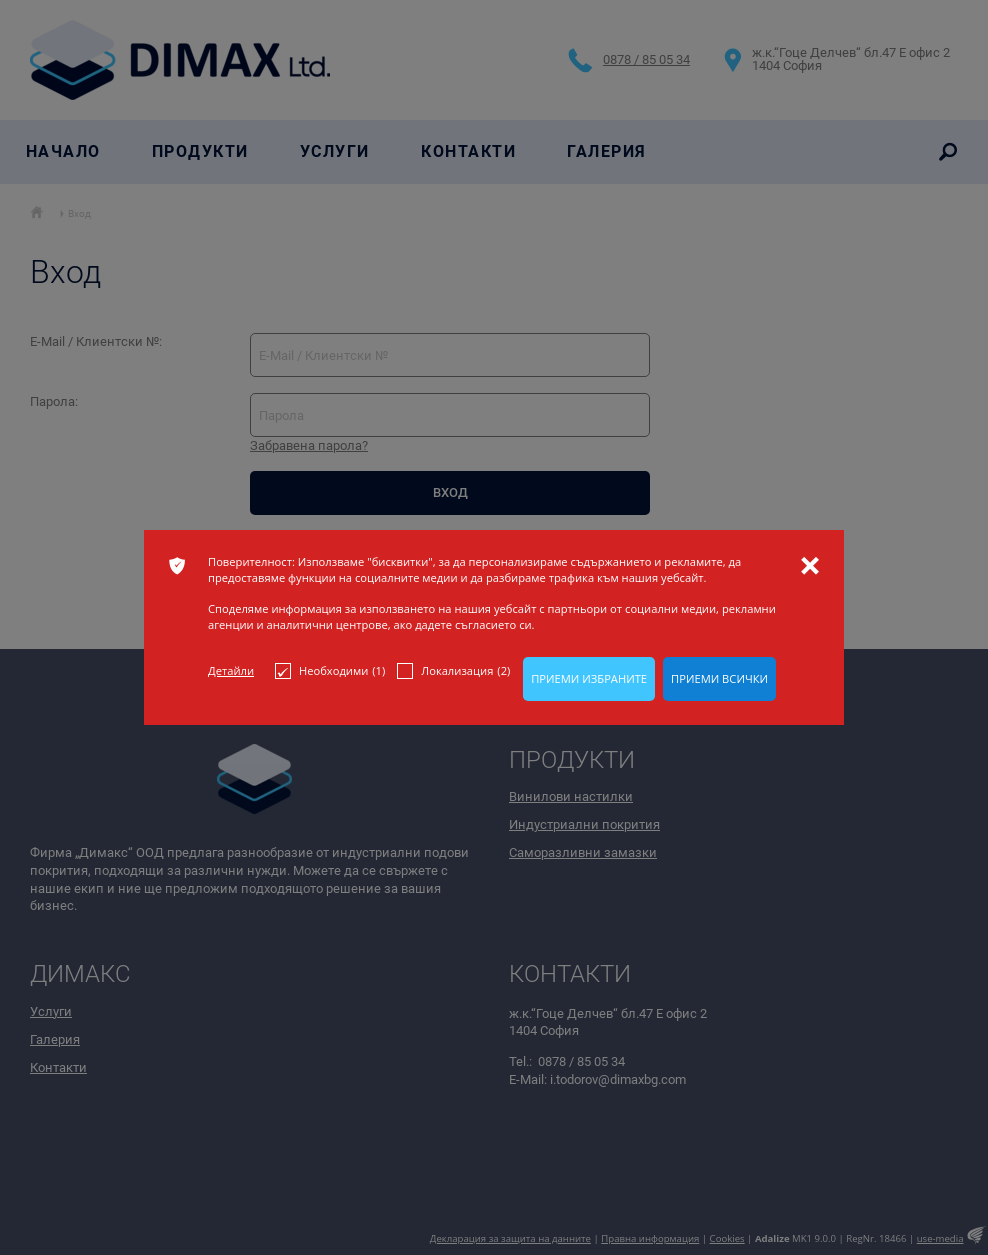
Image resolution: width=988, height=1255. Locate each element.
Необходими (330, 671)
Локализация (453, 671)
